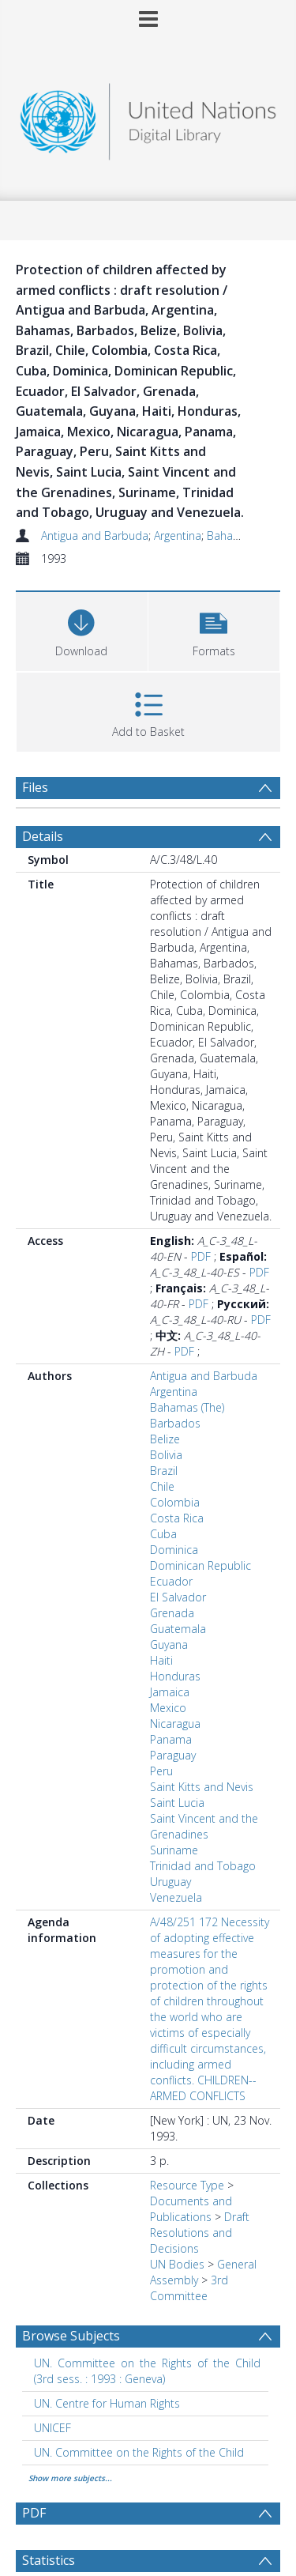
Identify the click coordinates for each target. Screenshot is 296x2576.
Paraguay (173, 1755)
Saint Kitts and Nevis (201, 1786)
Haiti (161, 1660)
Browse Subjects (71, 2335)
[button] (214, 629)
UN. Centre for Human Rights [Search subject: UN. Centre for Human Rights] (107, 2403)
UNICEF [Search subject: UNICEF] (52, 2427)
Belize (165, 1438)
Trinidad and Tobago (203, 1865)
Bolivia (166, 1454)
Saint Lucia (177, 1802)
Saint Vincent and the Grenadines (204, 1826)
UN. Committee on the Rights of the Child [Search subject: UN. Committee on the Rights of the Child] (139, 2452)
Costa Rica (177, 1518)
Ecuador (171, 1581)
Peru (161, 1770)
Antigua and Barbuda (94, 535)
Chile (162, 1486)
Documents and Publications (191, 2208)
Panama (171, 1739)
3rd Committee (189, 2287)
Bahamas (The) (244, 535)
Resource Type (187, 2185)
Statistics (48, 2560)
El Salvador (178, 1597)
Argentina (177, 535)
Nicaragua (175, 1723)
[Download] (82, 629)
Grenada (172, 1612)
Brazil (164, 1470)
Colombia (175, 1502)
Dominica (174, 1549)
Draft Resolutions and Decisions (199, 2232)
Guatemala (178, 1628)
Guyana (169, 1644)
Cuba (163, 1533)
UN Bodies (177, 2264)
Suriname (174, 1850)
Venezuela (176, 1897)
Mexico (168, 1707)
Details (42, 836)
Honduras (175, 1676)
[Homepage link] (148, 117)
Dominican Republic (200, 1565)
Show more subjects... (70, 2478)
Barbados (175, 1423)
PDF (201, 1256)
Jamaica (169, 1691)
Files (35, 787)
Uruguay (170, 1881)
